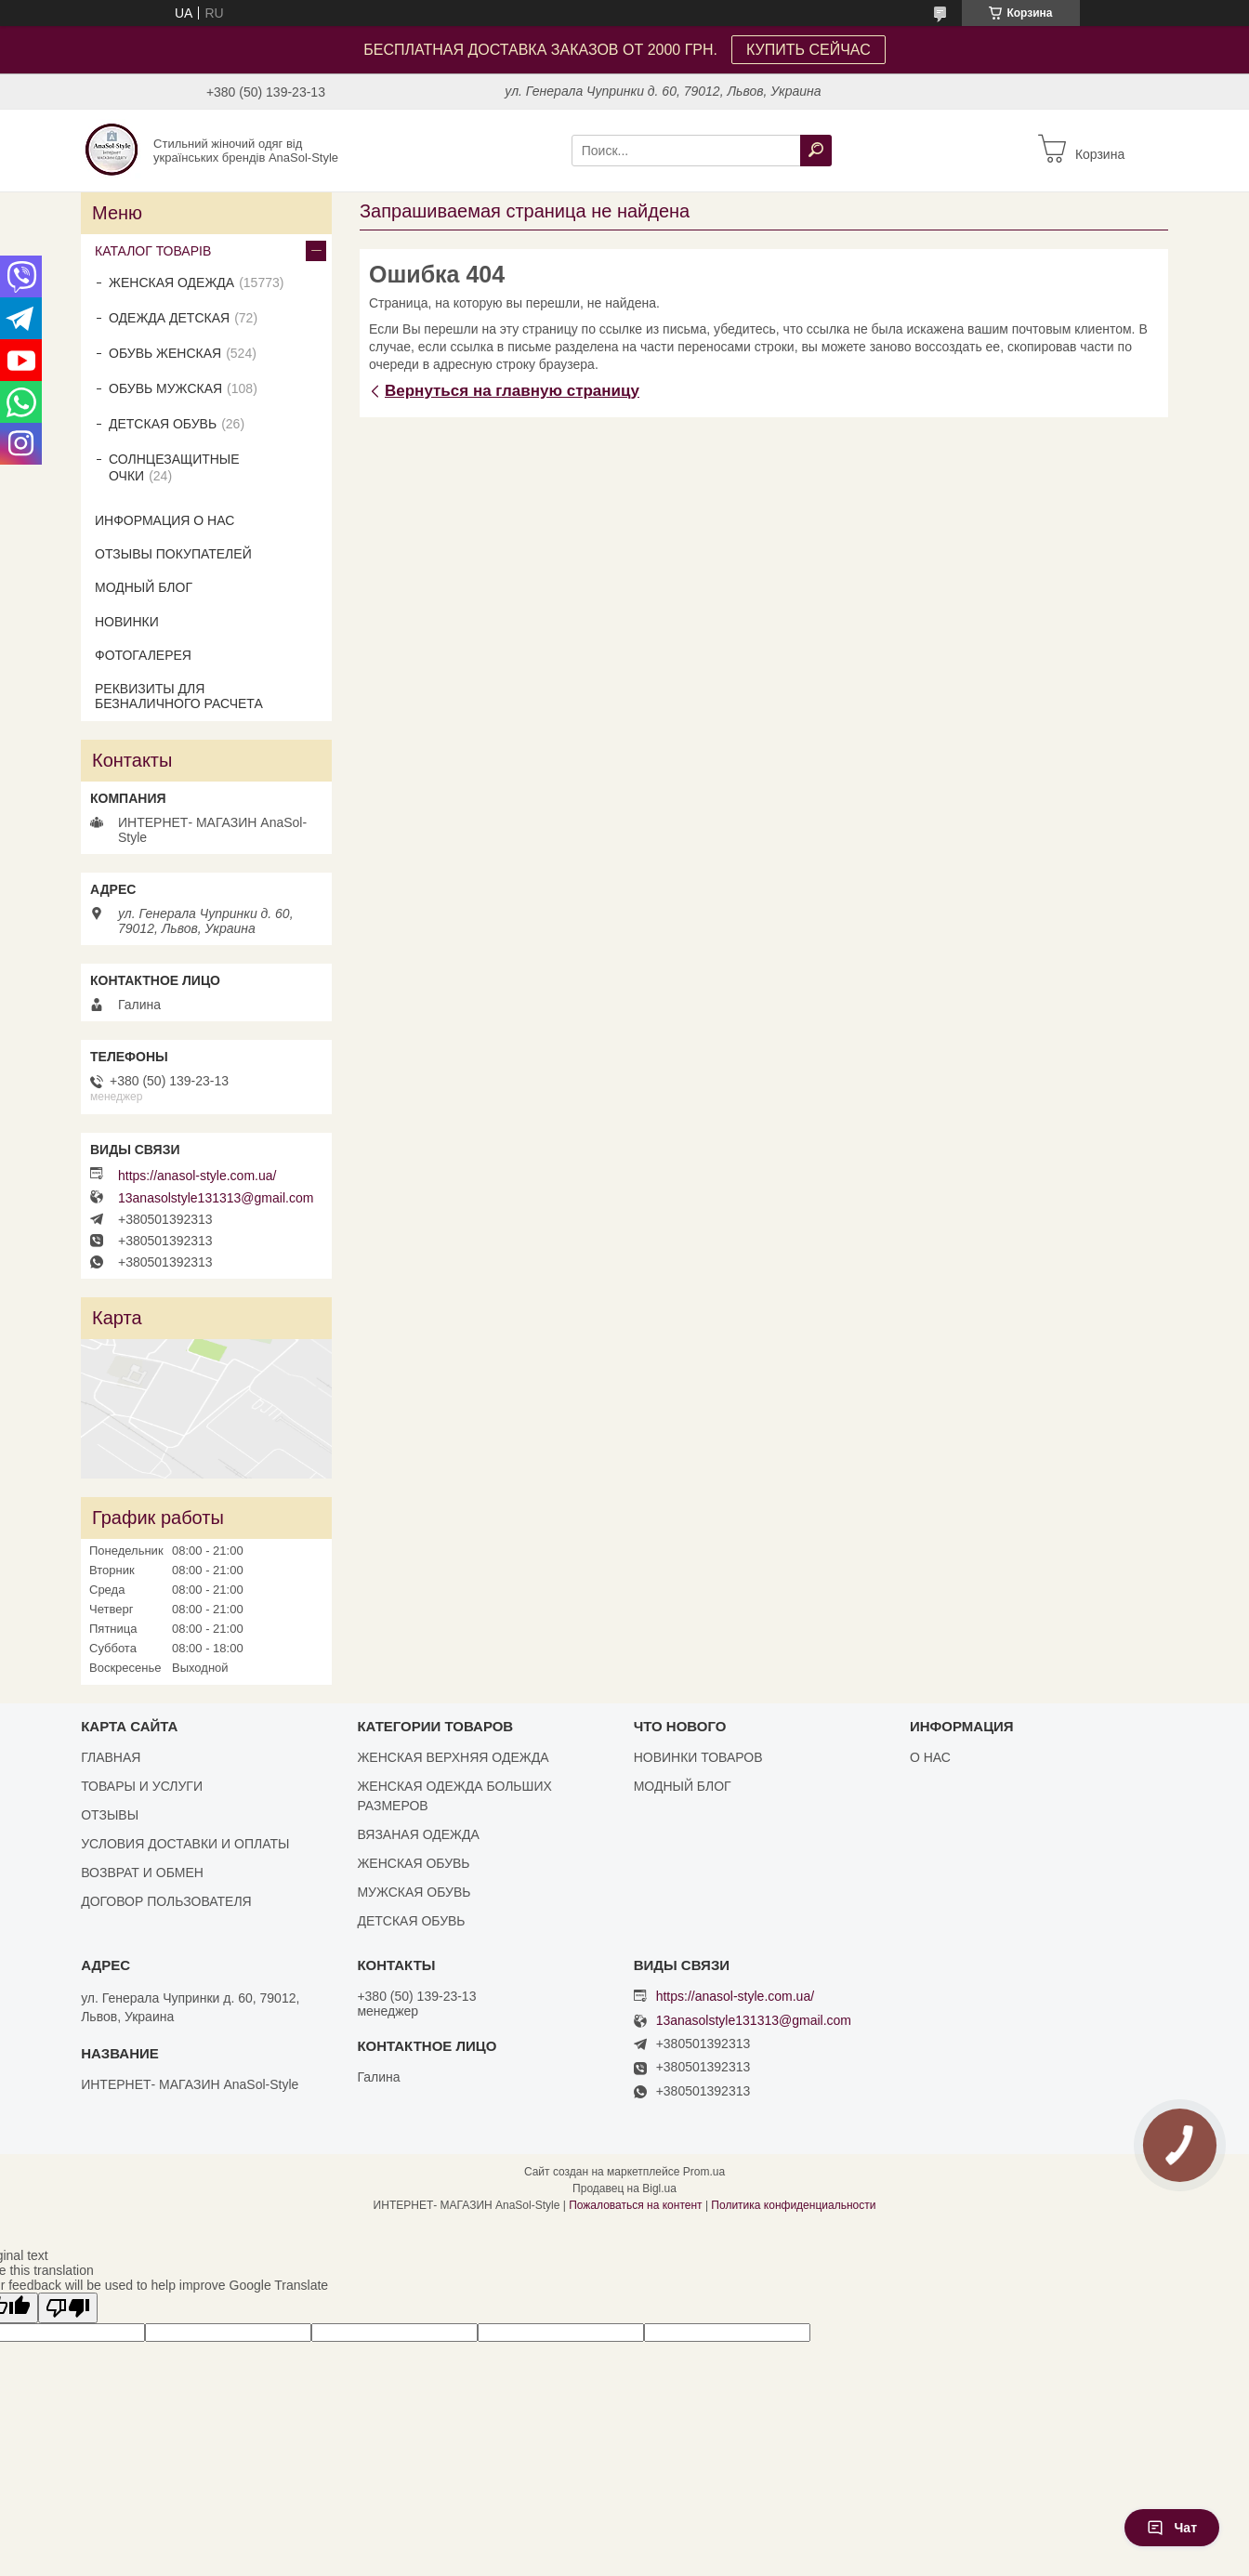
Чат (1172, 2527)
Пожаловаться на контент (635, 2205)
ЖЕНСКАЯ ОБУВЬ (413, 1863)
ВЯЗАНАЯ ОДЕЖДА (418, 1834)
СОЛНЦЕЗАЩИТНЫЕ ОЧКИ (174, 467)
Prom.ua (704, 2171)
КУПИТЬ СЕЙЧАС (808, 50)
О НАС (930, 1757)
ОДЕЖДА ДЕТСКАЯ (169, 317)
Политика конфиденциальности (793, 2205)
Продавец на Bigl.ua (624, 2188)
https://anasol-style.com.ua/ (197, 1175)
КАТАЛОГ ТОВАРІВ (153, 250)
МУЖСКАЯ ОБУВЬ (413, 1892)
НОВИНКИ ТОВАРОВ (698, 1757)
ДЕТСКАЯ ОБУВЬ (163, 423)
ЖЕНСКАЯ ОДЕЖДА (171, 282)
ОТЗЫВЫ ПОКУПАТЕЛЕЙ (173, 553)
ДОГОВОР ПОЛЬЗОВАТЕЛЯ (166, 1901)
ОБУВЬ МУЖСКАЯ (165, 388)
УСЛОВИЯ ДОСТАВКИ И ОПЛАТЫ (185, 1843)
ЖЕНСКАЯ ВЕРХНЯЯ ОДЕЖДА (452, 1757)
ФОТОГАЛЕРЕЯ (143, 655)
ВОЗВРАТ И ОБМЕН (142, 1872)
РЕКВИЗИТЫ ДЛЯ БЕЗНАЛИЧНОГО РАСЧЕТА (179, 696)
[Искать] (816, 150)
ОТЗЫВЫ (109, 1814)
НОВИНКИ (127, 621)
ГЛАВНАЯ (110, 1757)
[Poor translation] (68, 2308)
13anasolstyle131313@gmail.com (215, 1197)
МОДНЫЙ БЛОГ (143, 587)
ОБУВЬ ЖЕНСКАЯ (165, 353)
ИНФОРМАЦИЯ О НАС (164, 520)
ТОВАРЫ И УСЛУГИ (142, 1786)
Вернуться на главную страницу (512, 391)
